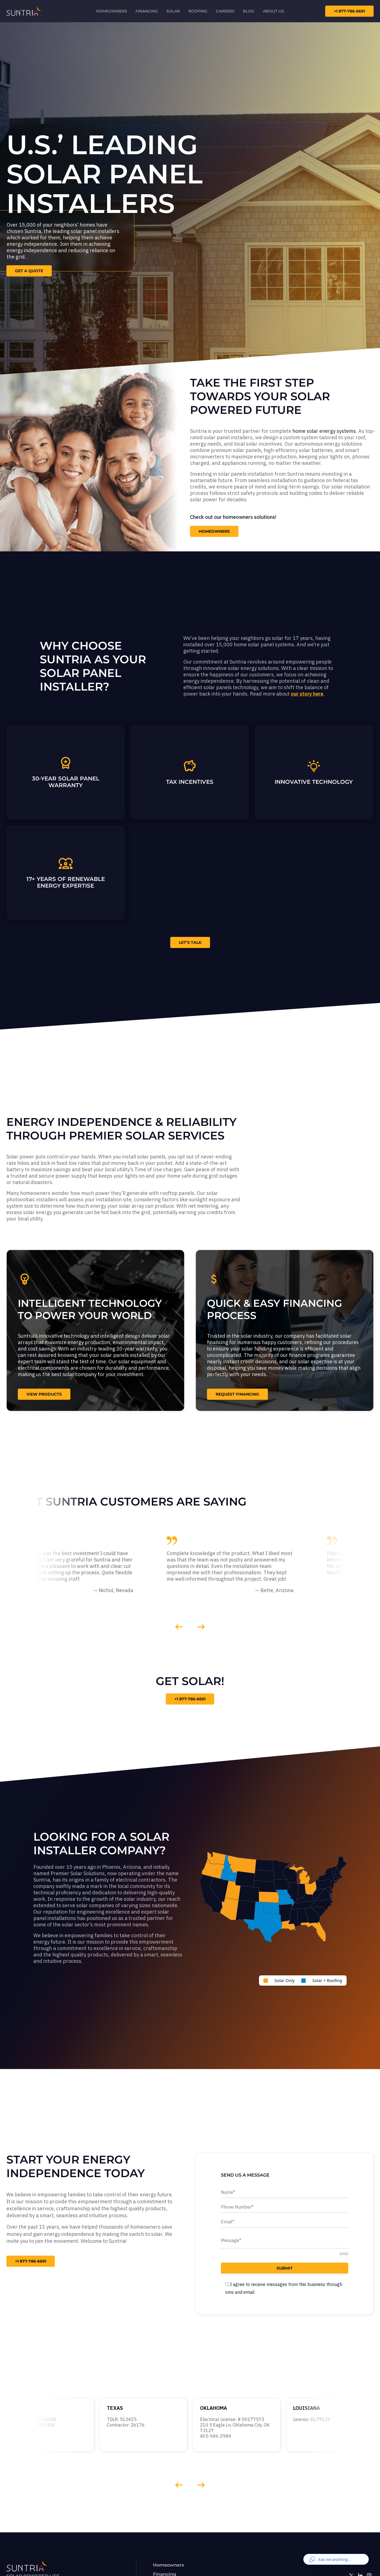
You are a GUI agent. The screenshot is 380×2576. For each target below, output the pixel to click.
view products (44, 1394)
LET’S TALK (190, 942)
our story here (307, 694)
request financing (237, 1394)
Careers (225, 11)
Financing (146, 11)
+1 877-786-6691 (190, 1698)
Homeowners (111, 11)
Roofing (198, 11)
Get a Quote (29, 270)
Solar (173, 11)
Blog (249, 11)
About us (273, 11)
